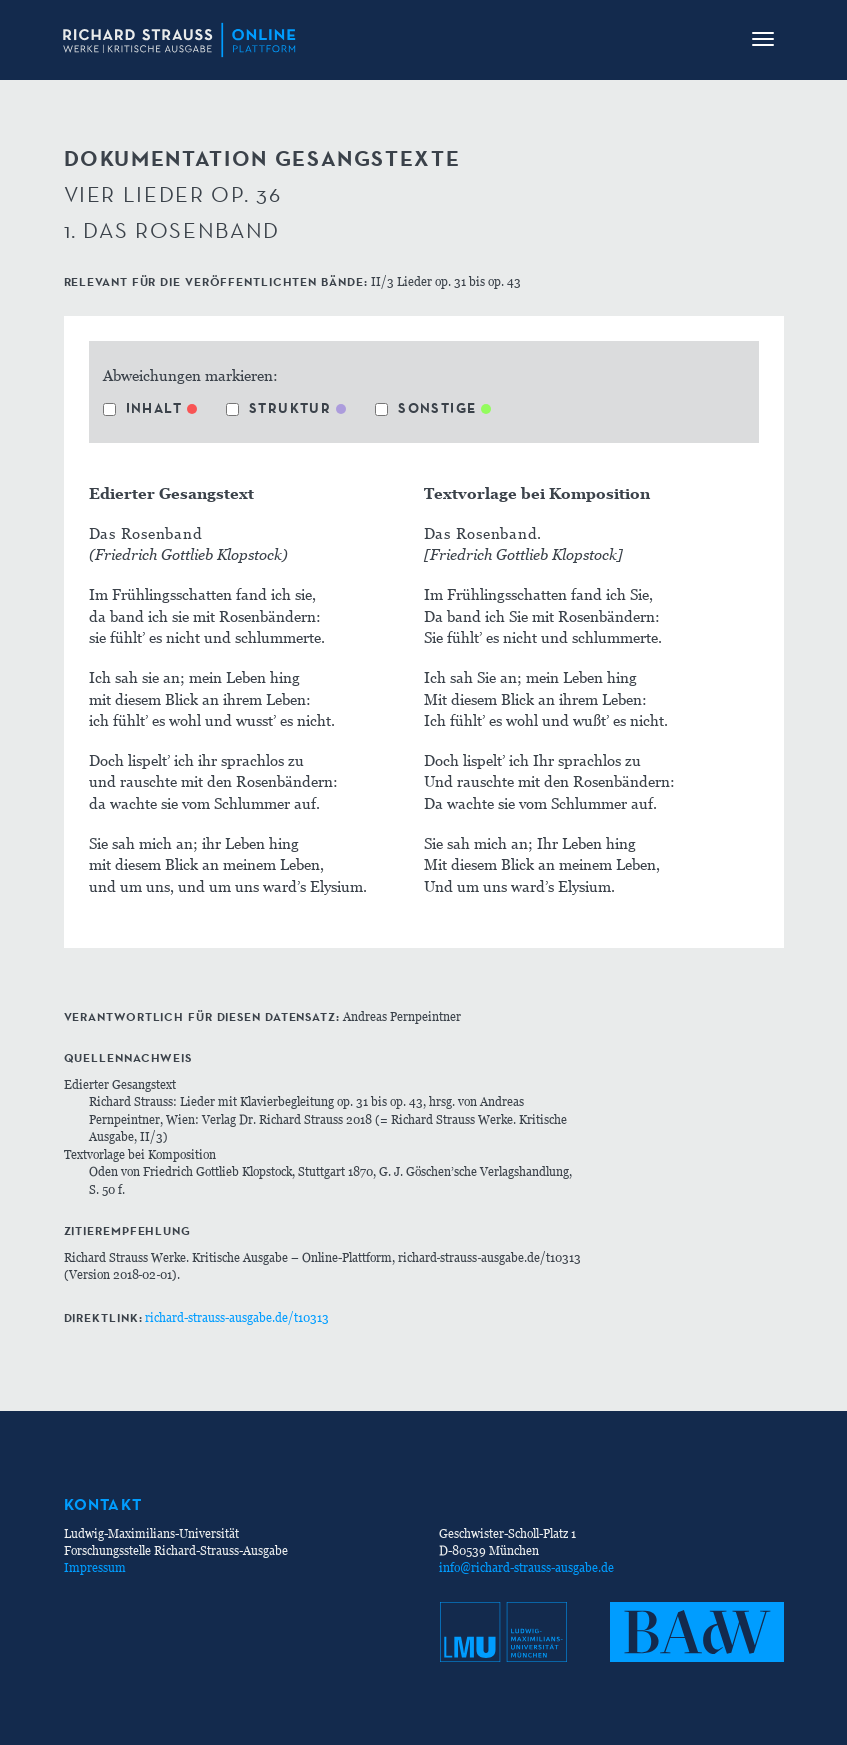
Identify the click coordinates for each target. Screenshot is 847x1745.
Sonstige (425, 408)
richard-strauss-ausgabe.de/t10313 (237, 1317)
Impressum (95, 1567)
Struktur (278, 408)
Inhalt (142, 408)
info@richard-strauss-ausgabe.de (526, 1567)
